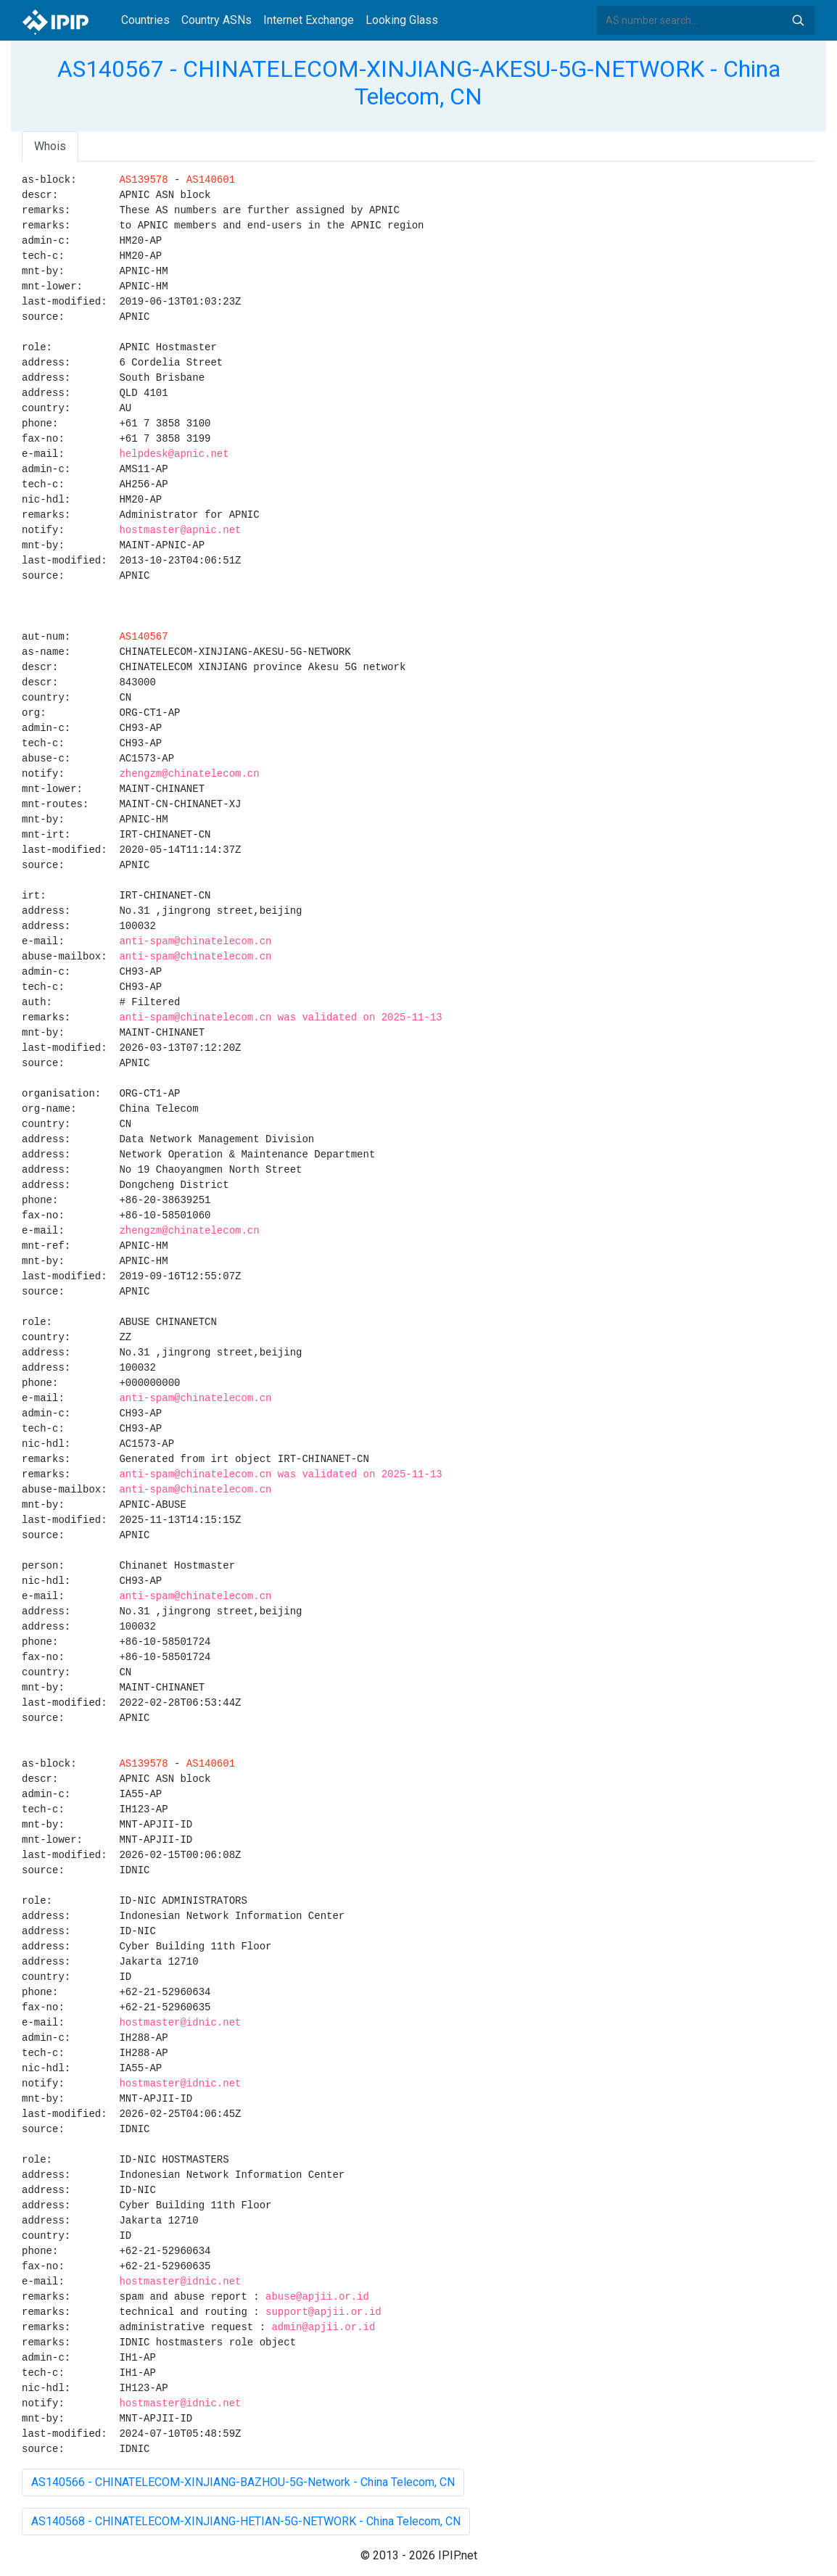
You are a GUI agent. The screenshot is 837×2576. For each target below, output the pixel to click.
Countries (145, 20)
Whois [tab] (50, 146)
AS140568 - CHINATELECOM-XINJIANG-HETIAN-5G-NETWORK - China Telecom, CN (246, 2521)
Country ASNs (216, 20)
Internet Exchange (308, 20)
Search (798, 20)
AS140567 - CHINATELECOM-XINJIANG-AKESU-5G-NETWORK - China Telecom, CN (418, 82)
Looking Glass (402, 20)
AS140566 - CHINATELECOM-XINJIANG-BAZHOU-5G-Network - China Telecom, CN (243, 2482)
